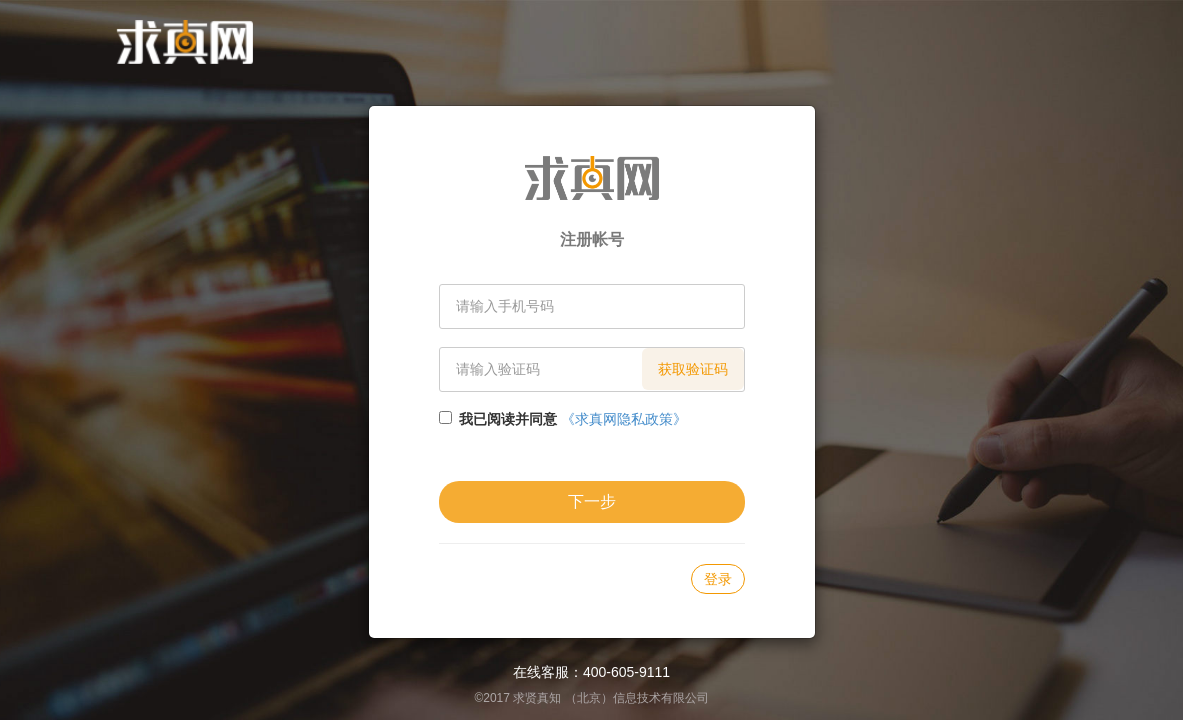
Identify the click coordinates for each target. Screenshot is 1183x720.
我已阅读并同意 (508, 419)
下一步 (592, 501)
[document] (591, 360)
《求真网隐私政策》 (624, 419)
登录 (718, 579)
